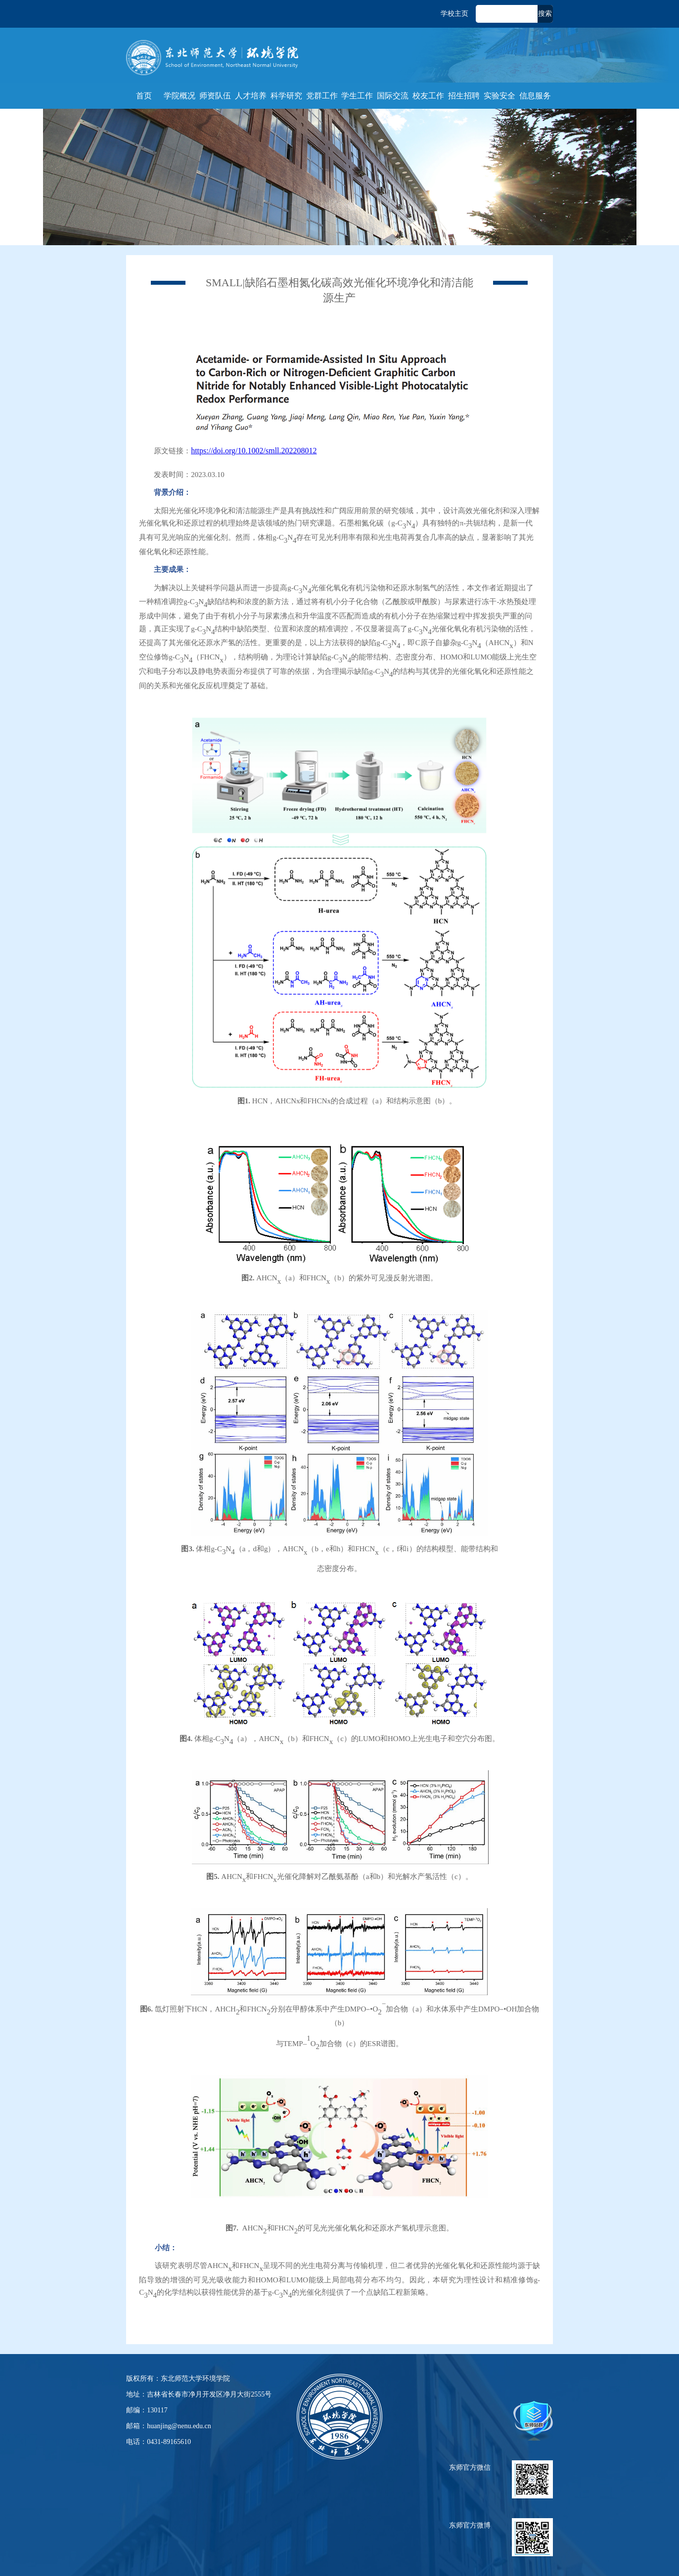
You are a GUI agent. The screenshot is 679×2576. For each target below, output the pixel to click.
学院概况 (179, 95)
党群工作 (322, 95)
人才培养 (251, 95)
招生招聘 (464, 95)
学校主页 (454, 13)
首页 (144, 95)
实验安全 (499, 95)
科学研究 (286, 95)
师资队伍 (215, 95)
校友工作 (428, 95)
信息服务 (535, 95)
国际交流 (392, 95)
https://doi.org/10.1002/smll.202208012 (254, 450)
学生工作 (357, 95)
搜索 (545, 13)
